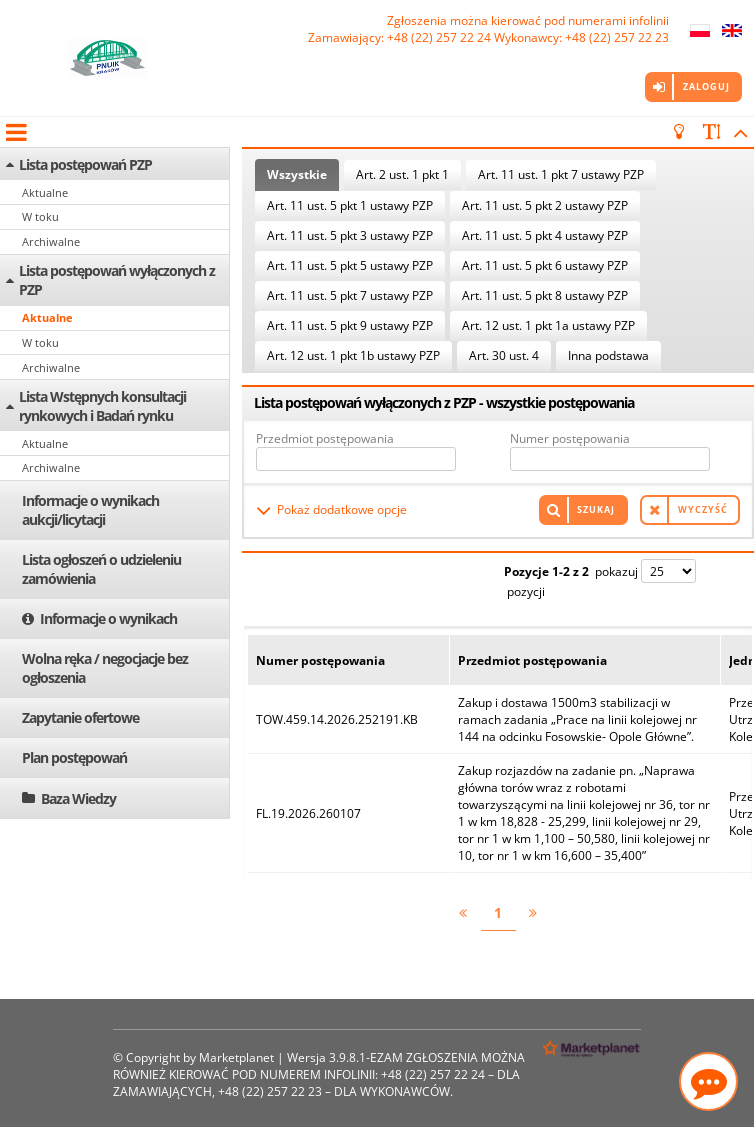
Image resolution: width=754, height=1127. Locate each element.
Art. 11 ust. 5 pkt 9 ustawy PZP (350, 325)
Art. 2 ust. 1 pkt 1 (402, 174)
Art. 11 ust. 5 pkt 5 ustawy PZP (350, 265)
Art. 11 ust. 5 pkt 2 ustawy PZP (545, 205)
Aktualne (45, 192)
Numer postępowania (570, 438)
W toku (40, 216)
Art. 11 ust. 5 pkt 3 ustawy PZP (350, 235)
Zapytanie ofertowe (80, 717)
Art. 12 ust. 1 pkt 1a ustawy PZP (548, 325)
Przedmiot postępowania (325, 438)
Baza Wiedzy (78, 798)
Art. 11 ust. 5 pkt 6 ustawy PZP (545, 265)
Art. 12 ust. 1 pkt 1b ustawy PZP (353, 355)
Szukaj (596, 509)
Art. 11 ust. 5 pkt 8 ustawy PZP (545, 295)
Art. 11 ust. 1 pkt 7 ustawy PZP (561, 174)
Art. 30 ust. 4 (504, 355)
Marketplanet (236, 1057)
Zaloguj (706, 86)
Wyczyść (703, 509)
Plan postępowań (74, 757)
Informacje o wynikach (108, 618)
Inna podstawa (608, 355)
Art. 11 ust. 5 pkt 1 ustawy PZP (350, 205)
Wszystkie (297, 174)
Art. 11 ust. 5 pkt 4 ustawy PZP (545, 235)
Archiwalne (51, 241)
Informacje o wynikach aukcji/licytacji (90, 510)
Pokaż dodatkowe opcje (342, 509)
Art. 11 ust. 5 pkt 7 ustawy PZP (350, 295)
